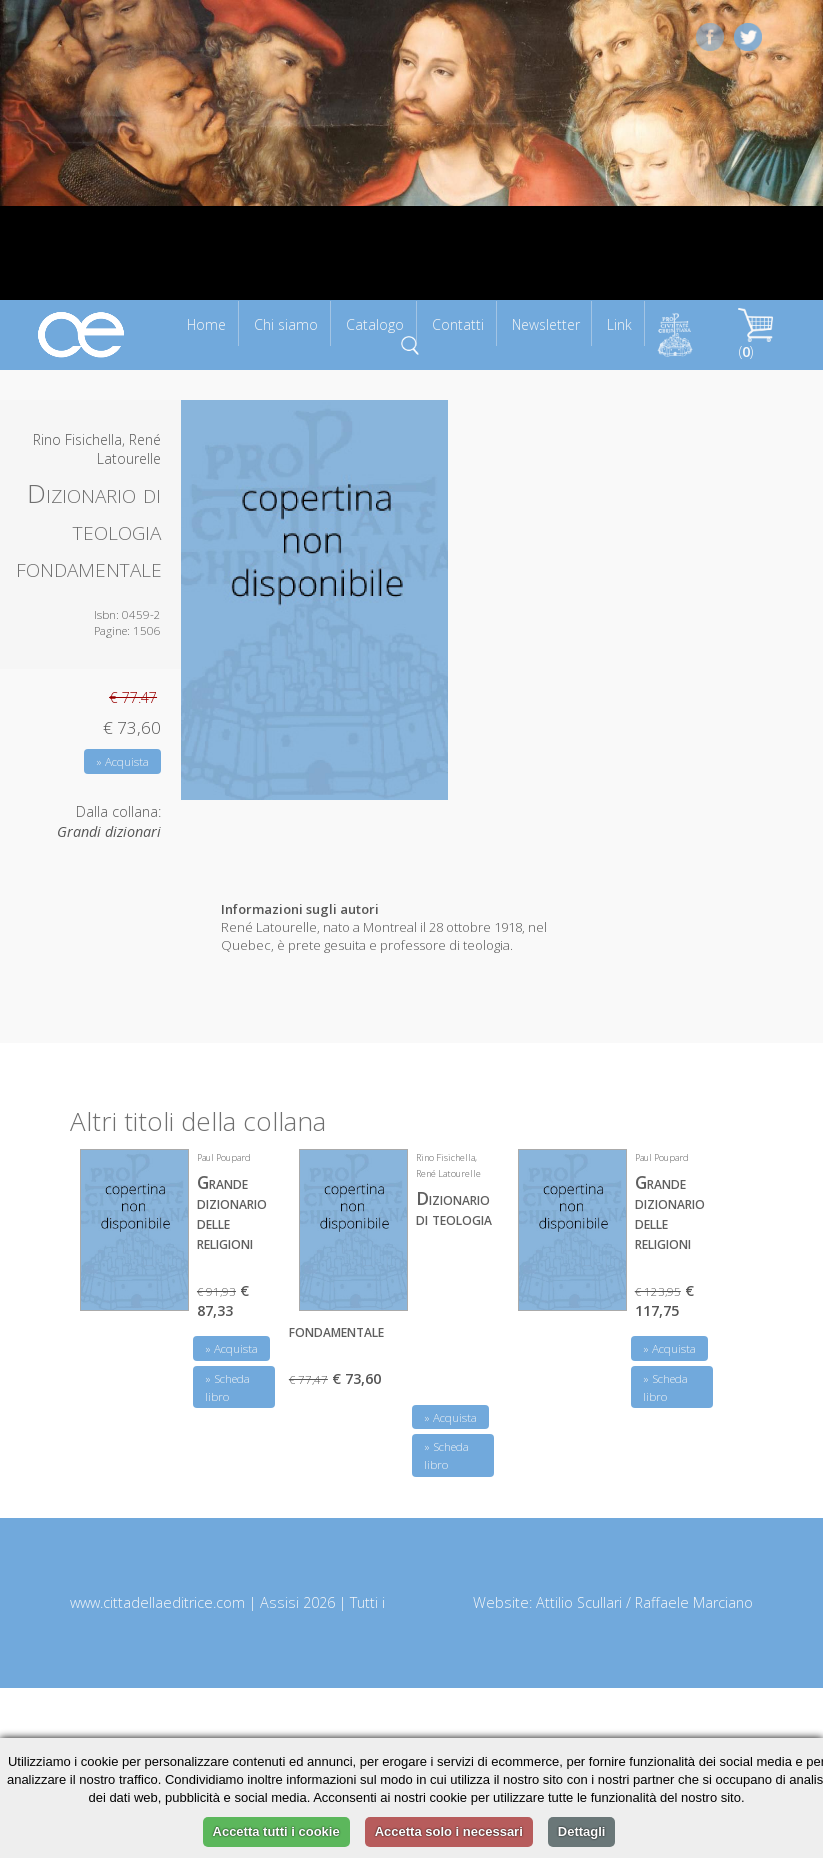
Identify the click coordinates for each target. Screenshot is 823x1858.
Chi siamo (286, 324)
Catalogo (375, 324)
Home (206, 324)
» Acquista (122, 761)
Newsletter (546, 324)
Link (619, 324)
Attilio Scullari (579, 1602)
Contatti (458, 324)
